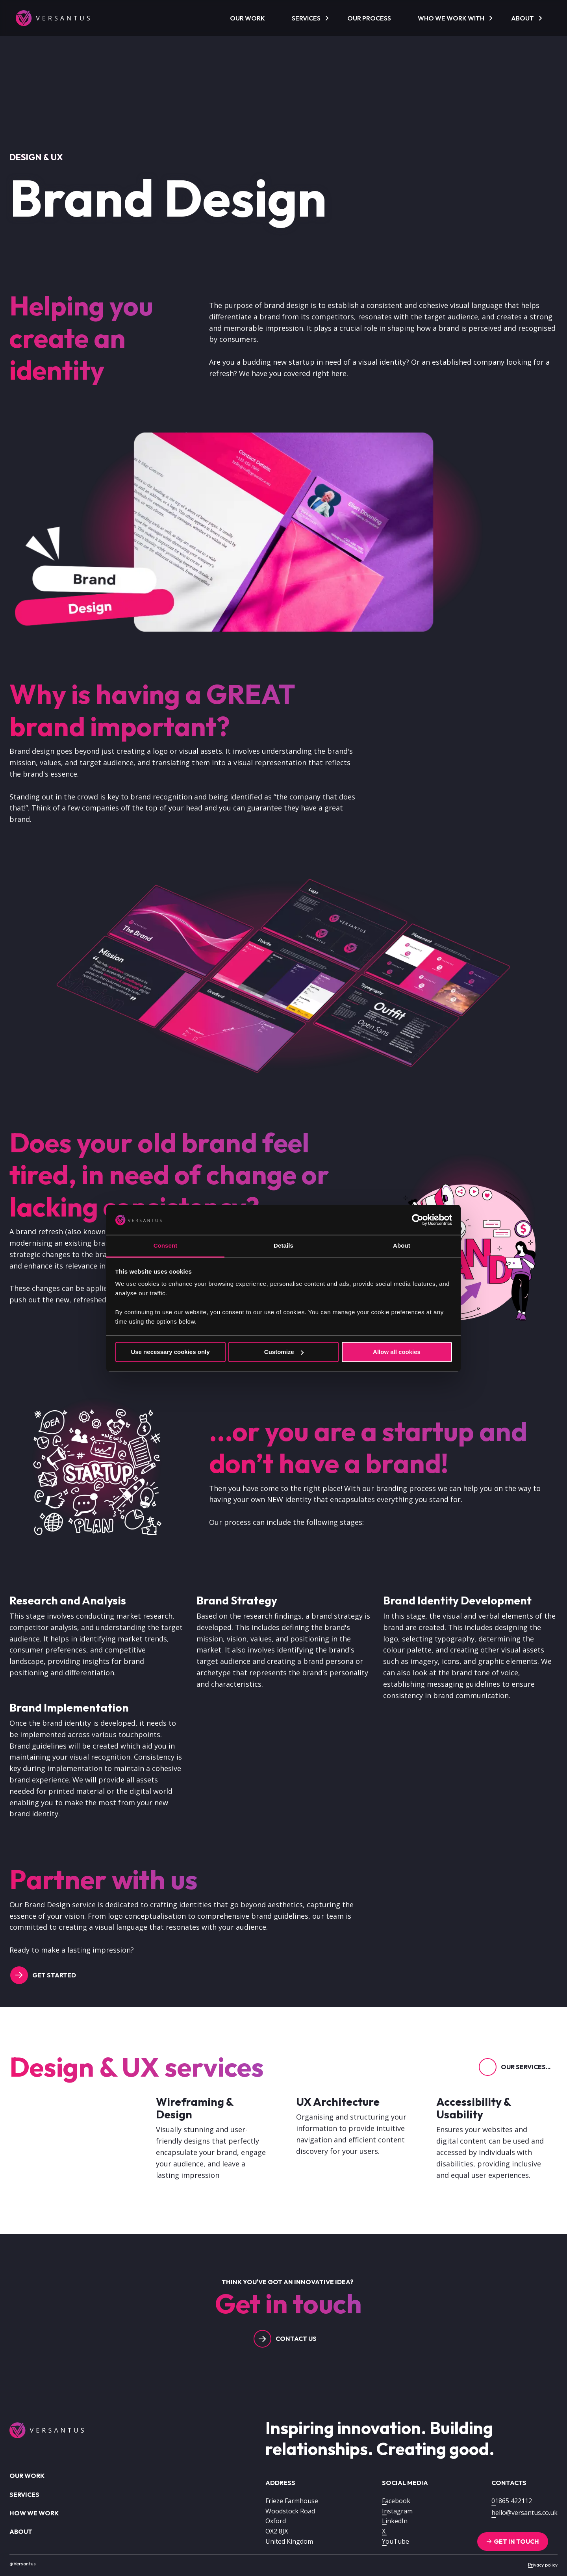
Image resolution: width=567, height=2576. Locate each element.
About (522, 18)
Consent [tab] (166, 1246)
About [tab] (401, 1246)
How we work (34, 2513)
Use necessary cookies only (170, 1351)
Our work (247, 18)
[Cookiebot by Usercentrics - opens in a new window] (417, 1220)
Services (306, 18)
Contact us (296, 2338)
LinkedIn (395, 2521)
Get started (54, 1975)
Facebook (396, 2500)
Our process (369, 18)
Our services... (525, 2067)
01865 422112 (511, 2500)
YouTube (395, 2541)
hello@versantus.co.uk (524, 2512)
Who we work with (451, 18)
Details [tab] (283, 1246)
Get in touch (516, 2541)
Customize (284, 1351)
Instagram (397, 2511)
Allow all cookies (397, 1351)
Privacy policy (543, 2565)
